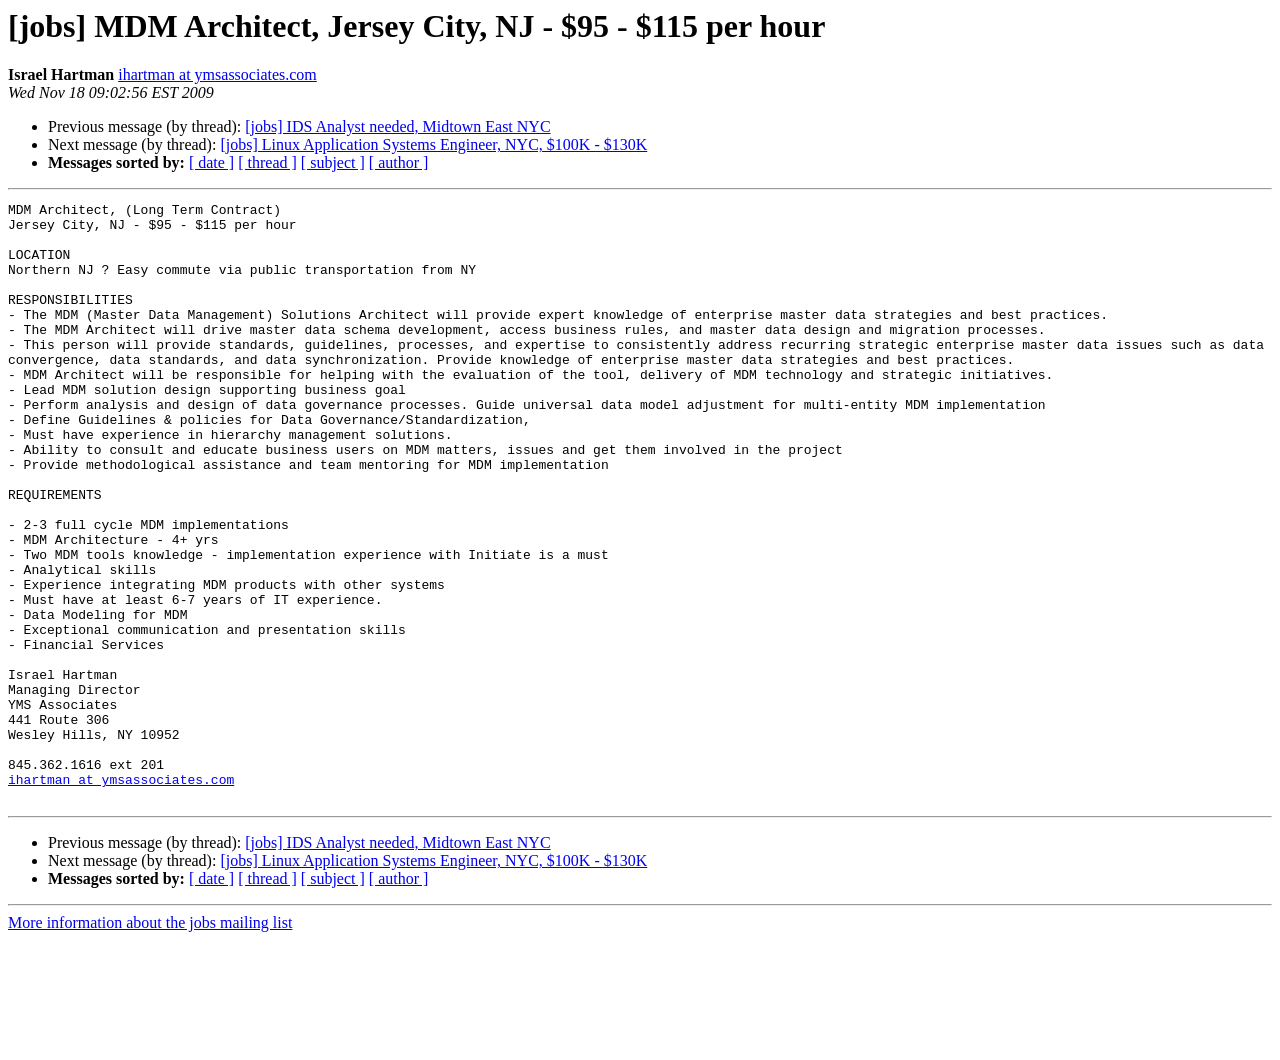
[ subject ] (333, 162)
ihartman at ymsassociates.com (217, 74)
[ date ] (211, 162)
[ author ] (399, 162)
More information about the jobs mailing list (150, 1042)
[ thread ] (267, 162)
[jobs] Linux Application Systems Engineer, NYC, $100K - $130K (433, 144)
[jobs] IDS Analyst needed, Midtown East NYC (397, 126)
